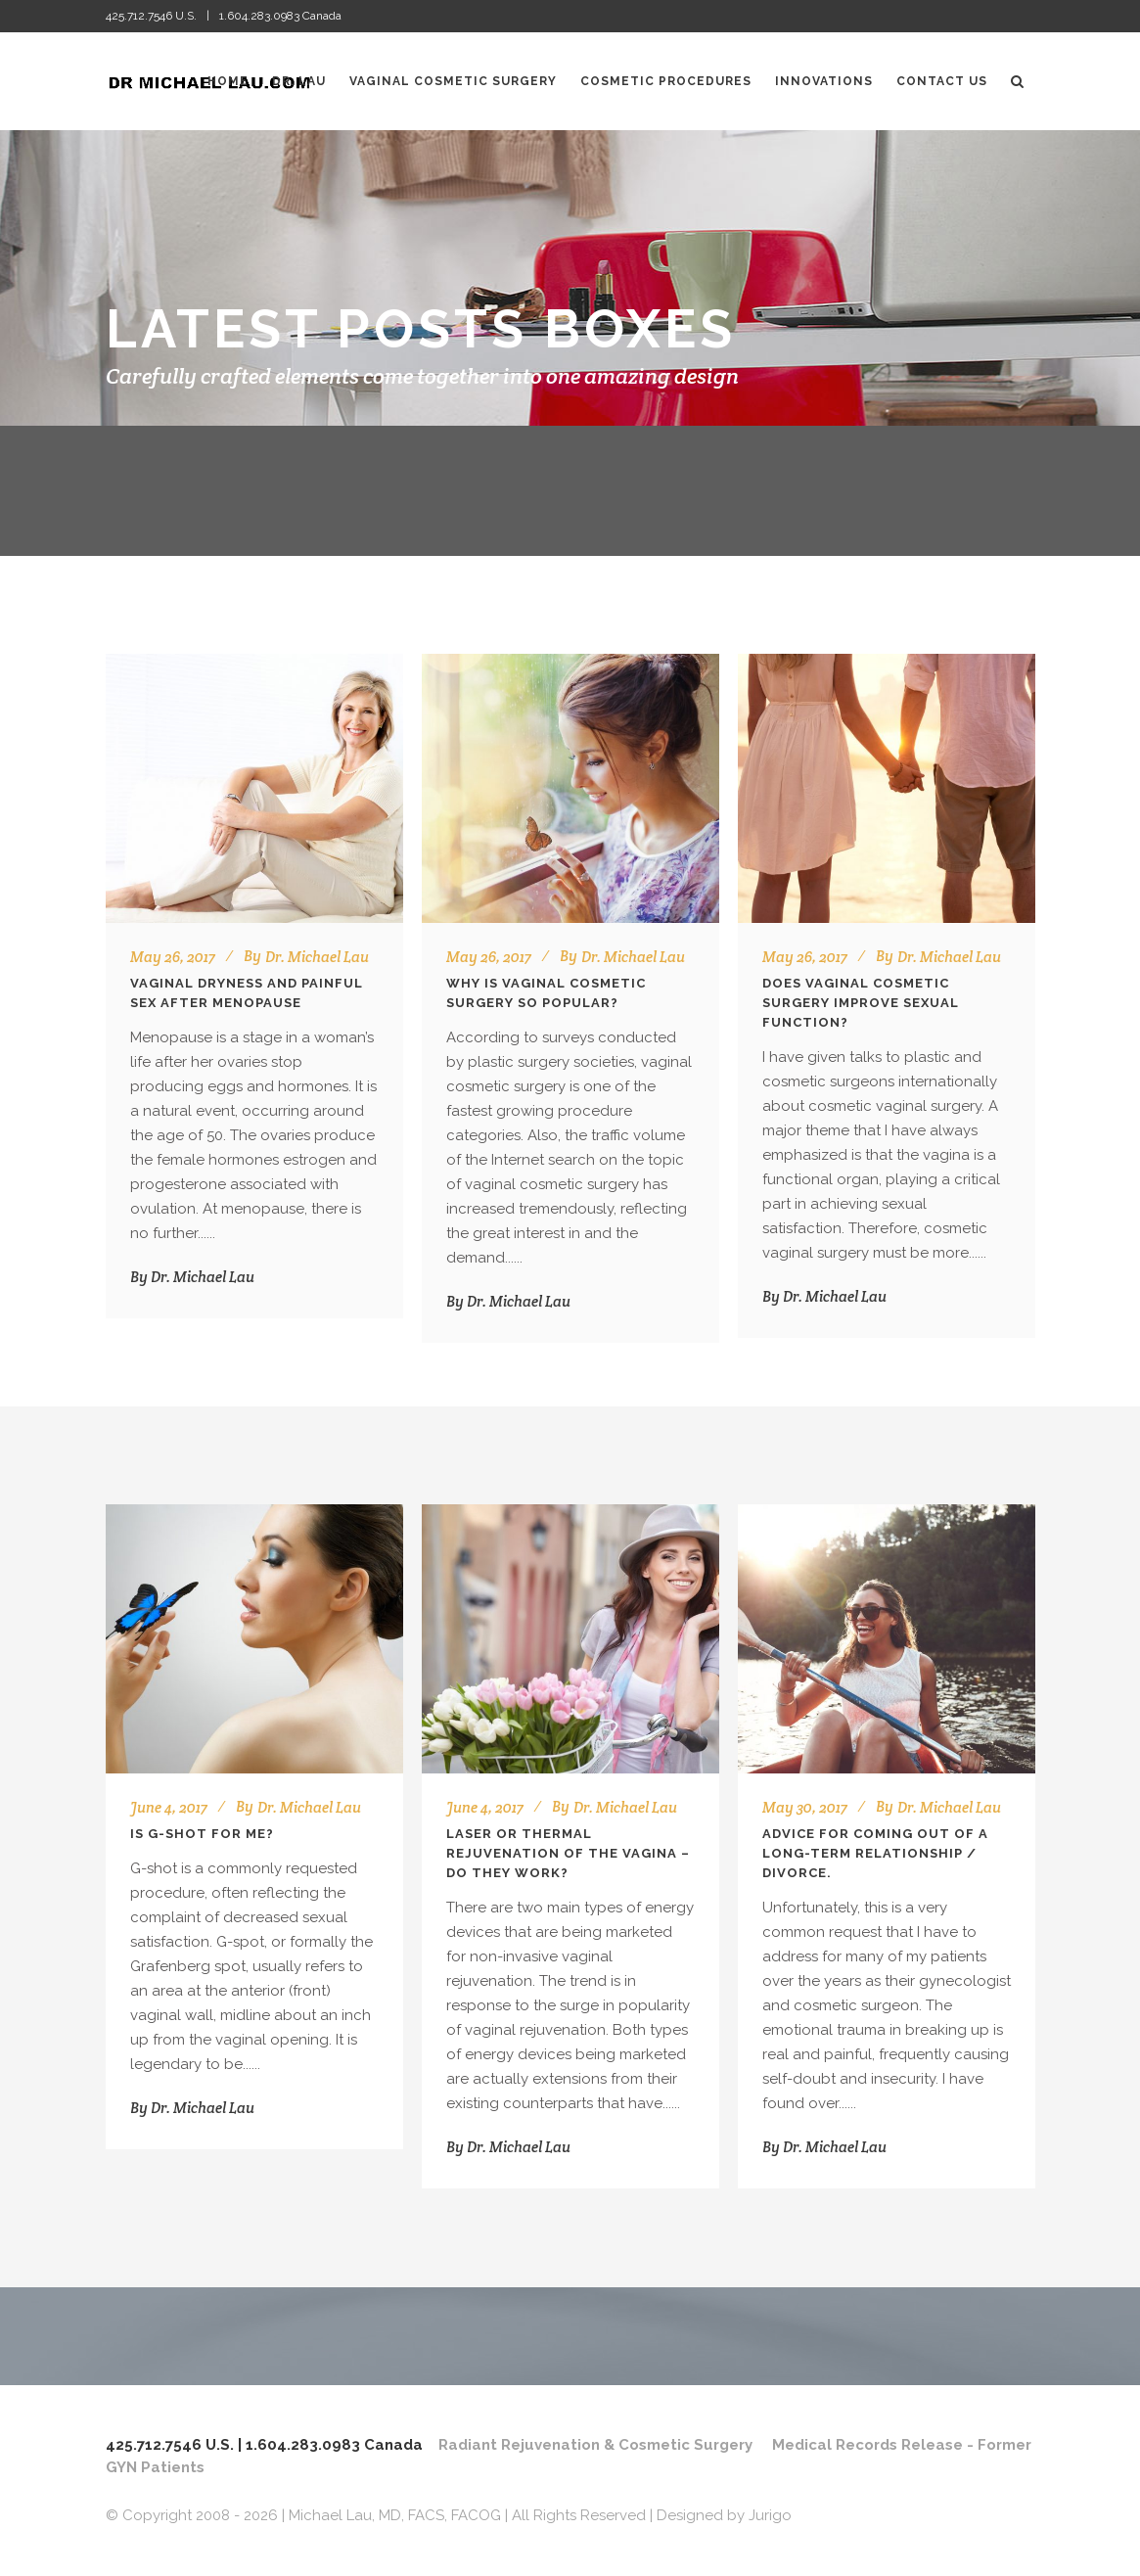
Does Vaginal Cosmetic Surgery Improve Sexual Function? (860, 1003)
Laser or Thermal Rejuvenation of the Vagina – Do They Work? (568, 1853)
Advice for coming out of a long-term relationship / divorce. (875, 1853)
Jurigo (770, 2515)
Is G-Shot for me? (202, 1833)
